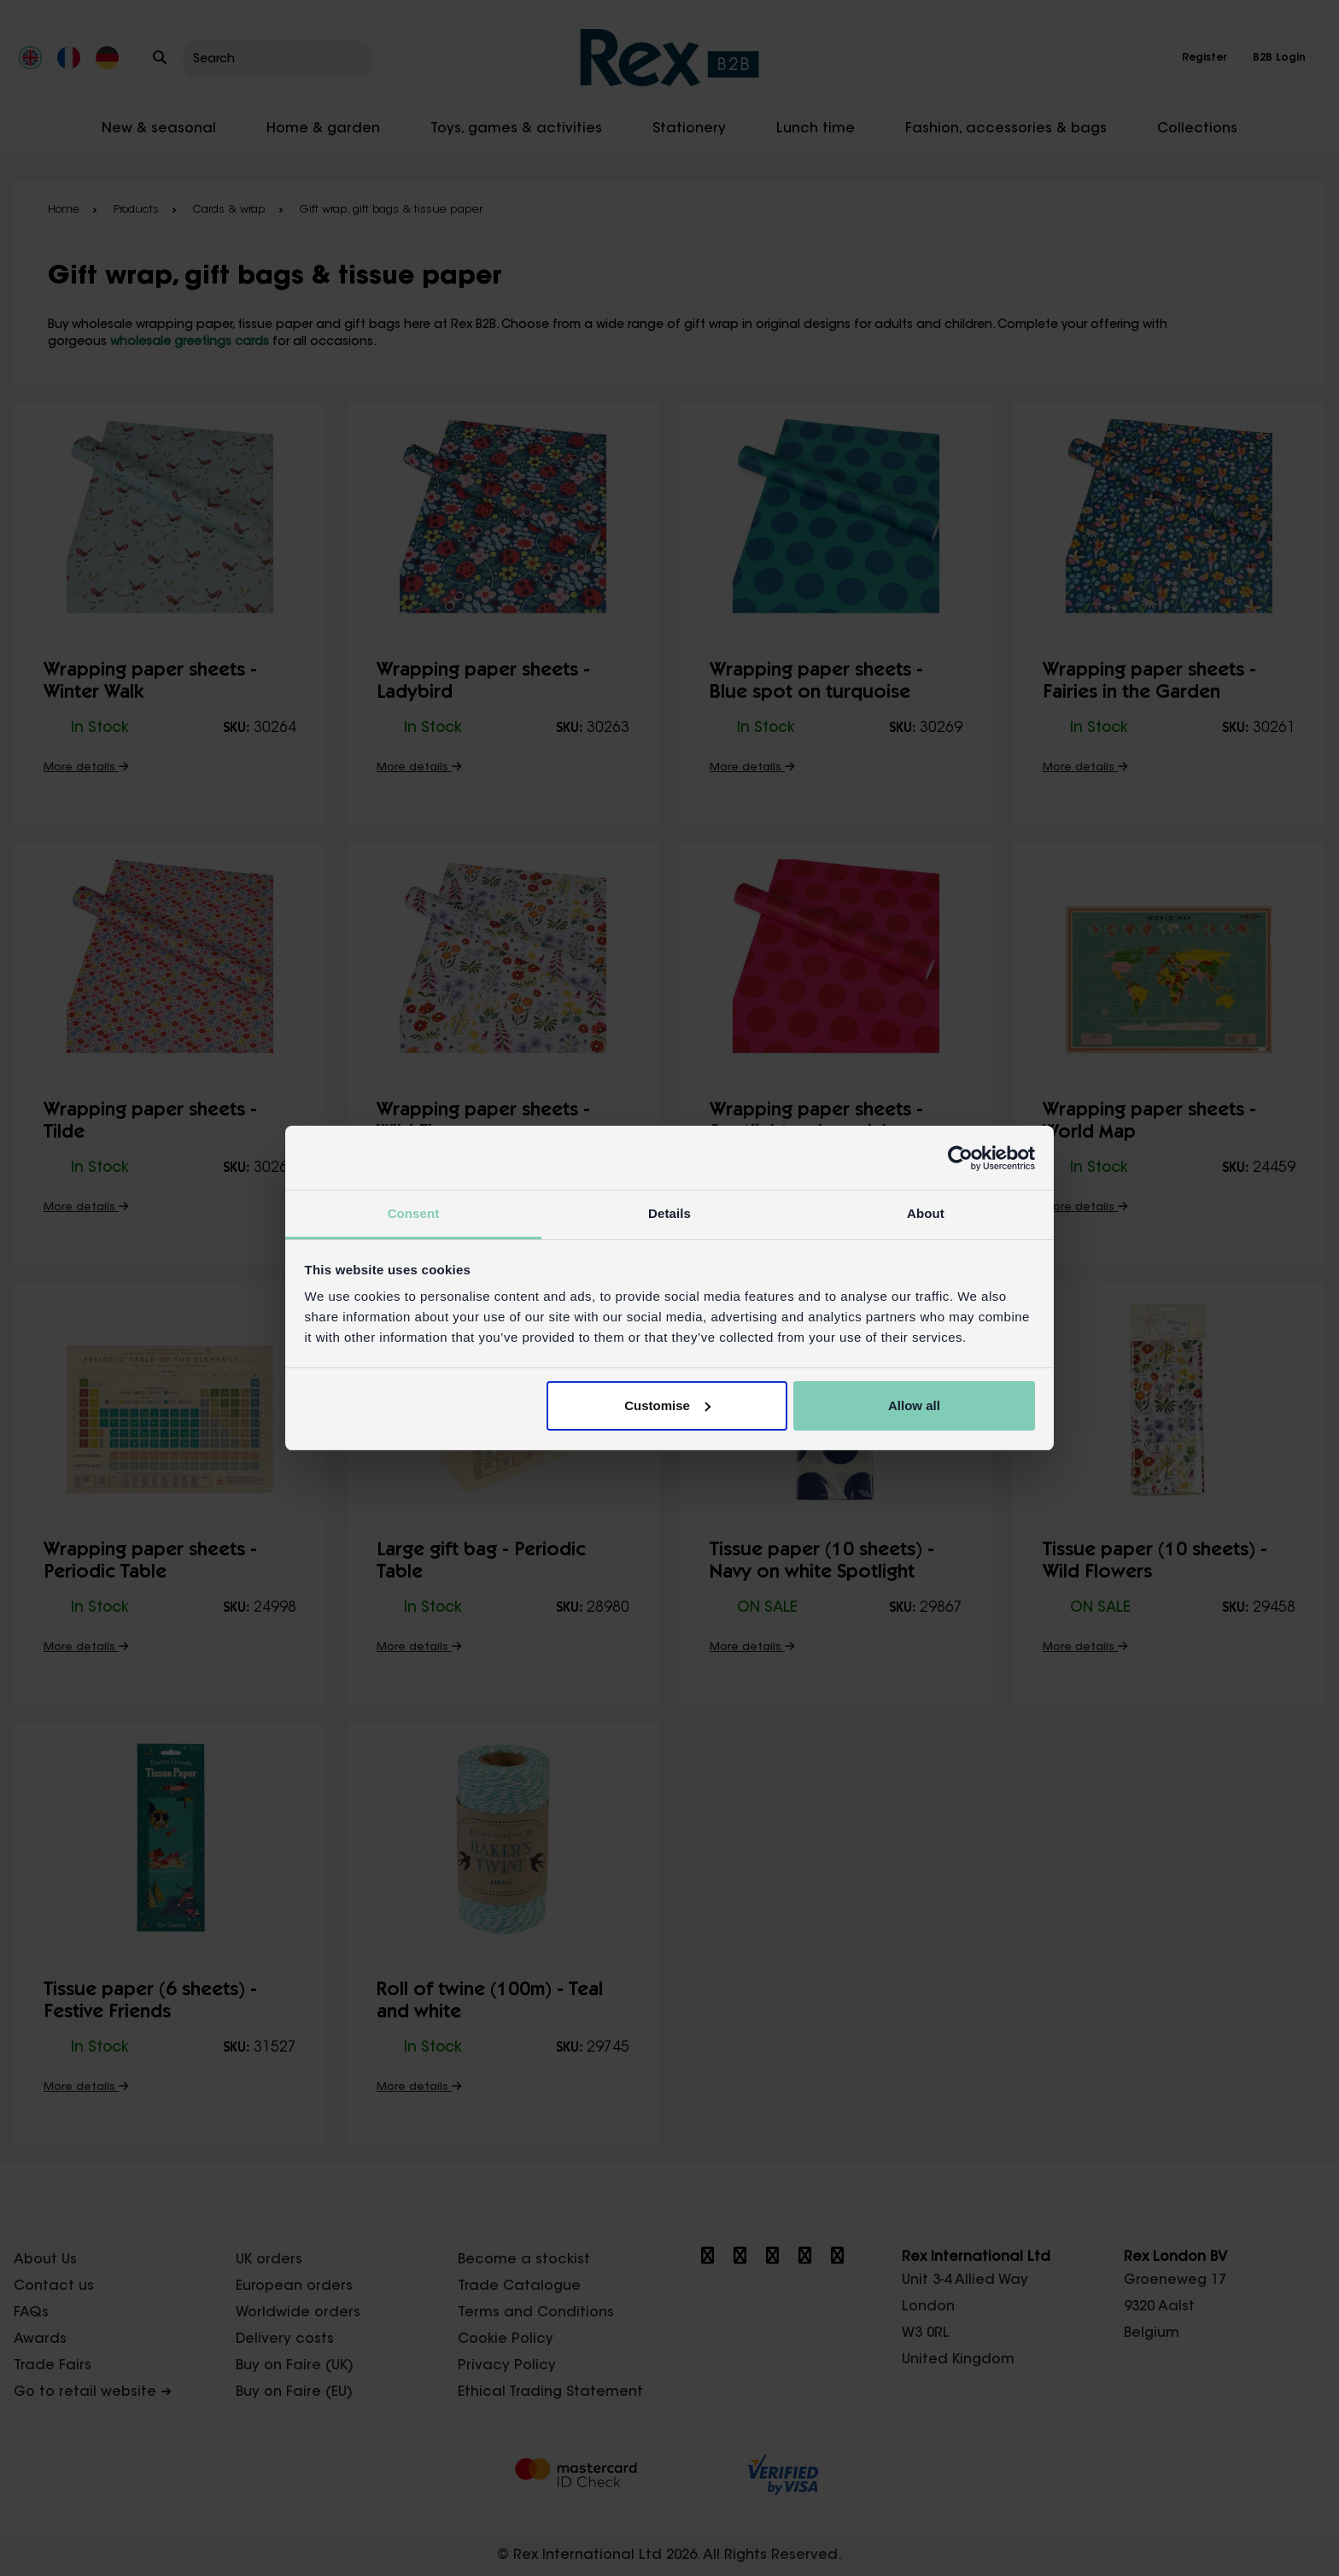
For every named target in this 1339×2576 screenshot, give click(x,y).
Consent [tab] (414, 1213)
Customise (667, 1405)
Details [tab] (669, 1213)
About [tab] (925, 1213)
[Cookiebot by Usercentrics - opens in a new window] (960, 1158)
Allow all (914, 1405)
